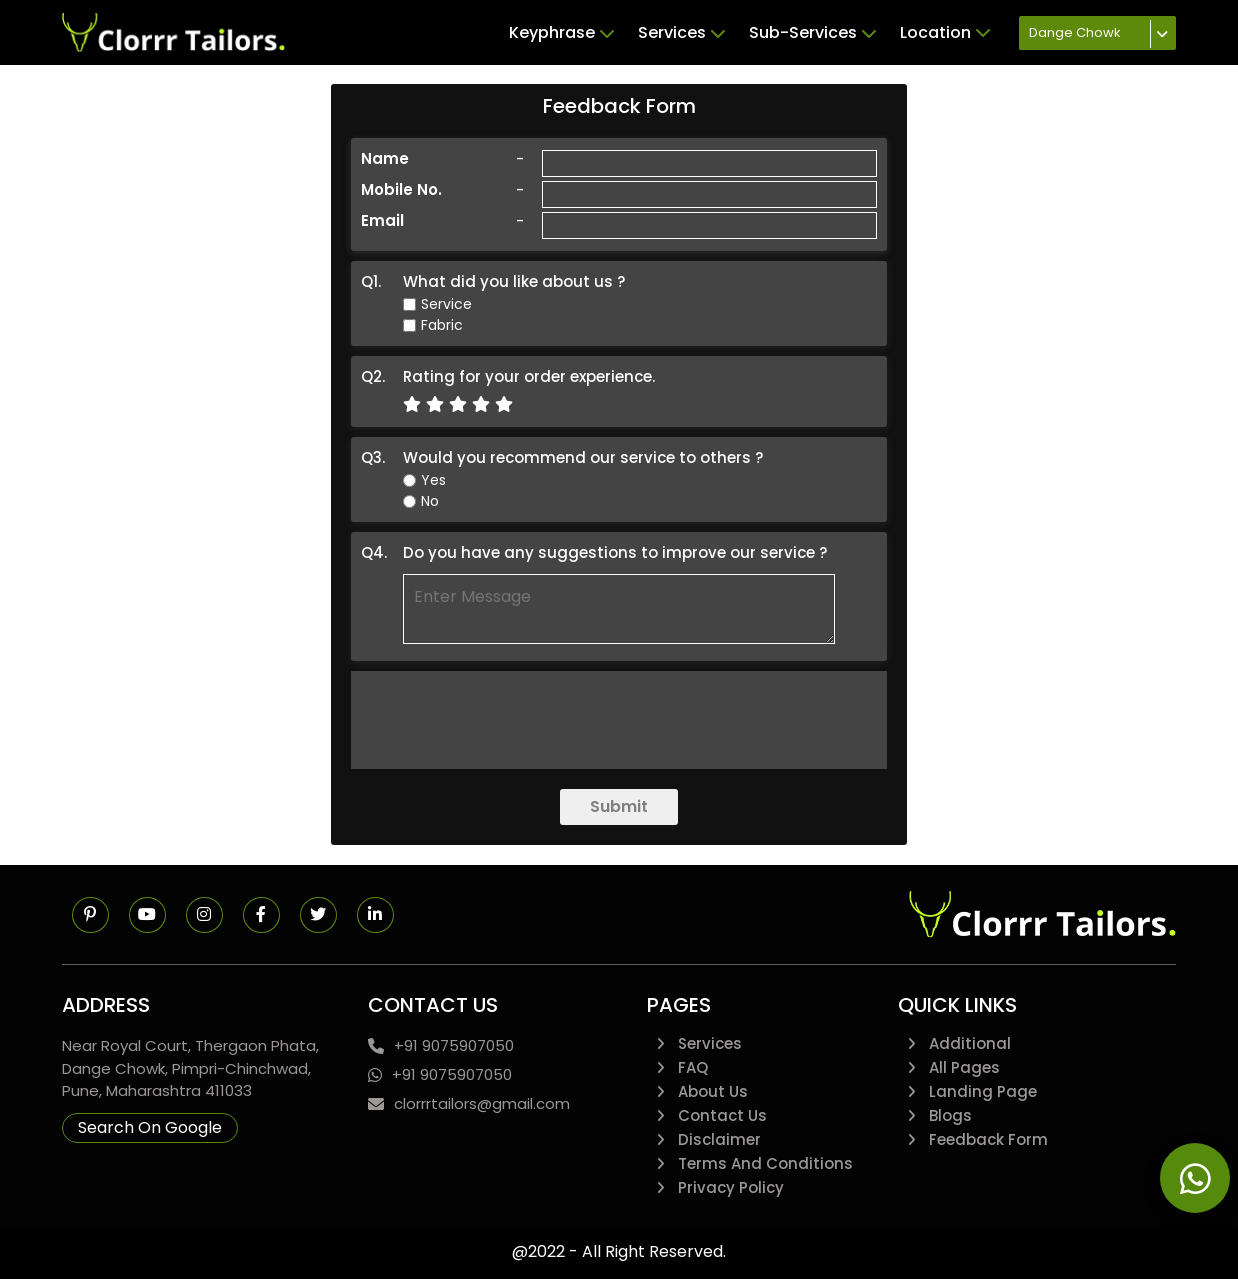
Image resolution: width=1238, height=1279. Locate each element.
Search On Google (150, 1127)
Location (945, 33)
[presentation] (619, 720)
